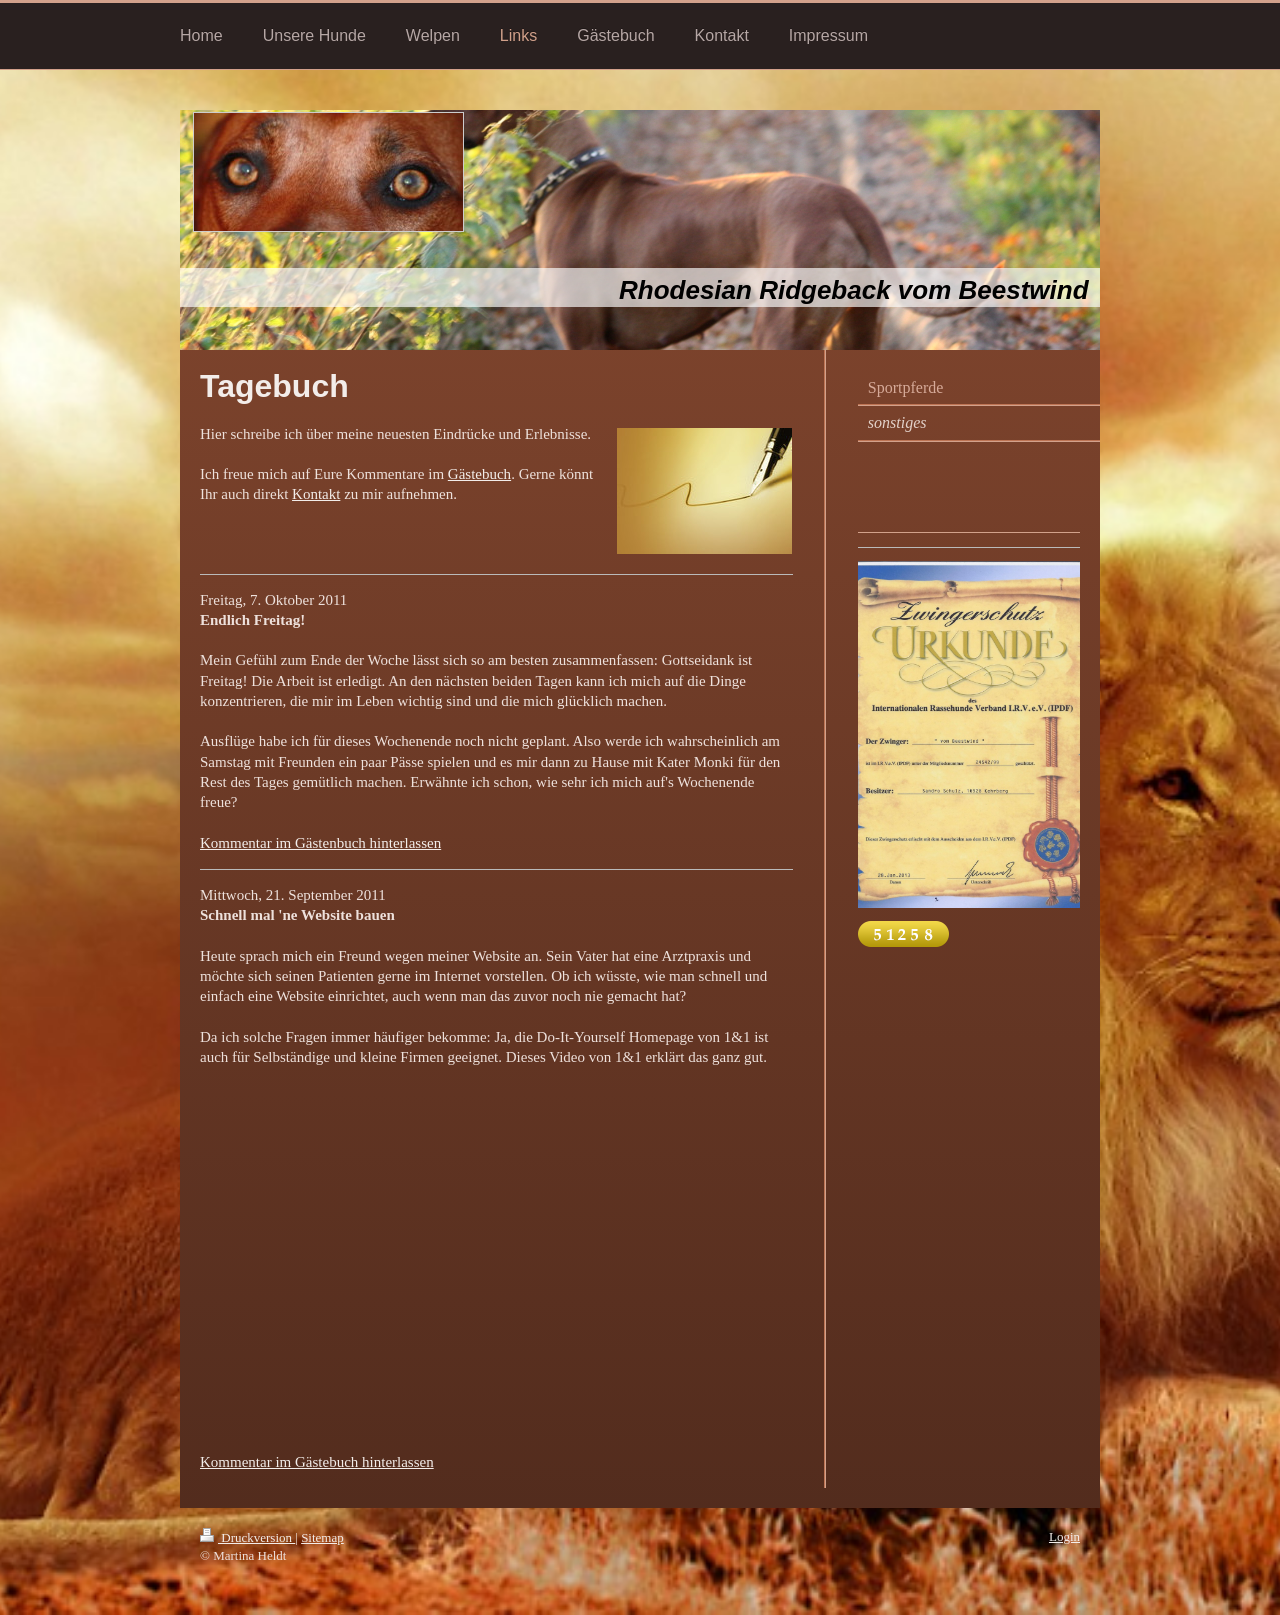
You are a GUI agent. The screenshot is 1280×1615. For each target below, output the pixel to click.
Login (1064, 1536)
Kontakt (316, 494)
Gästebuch (479, 474)
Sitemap (322, 1537)
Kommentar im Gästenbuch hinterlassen (320, 843)
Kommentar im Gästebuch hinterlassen (317, 1462)
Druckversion (247, 1537)
